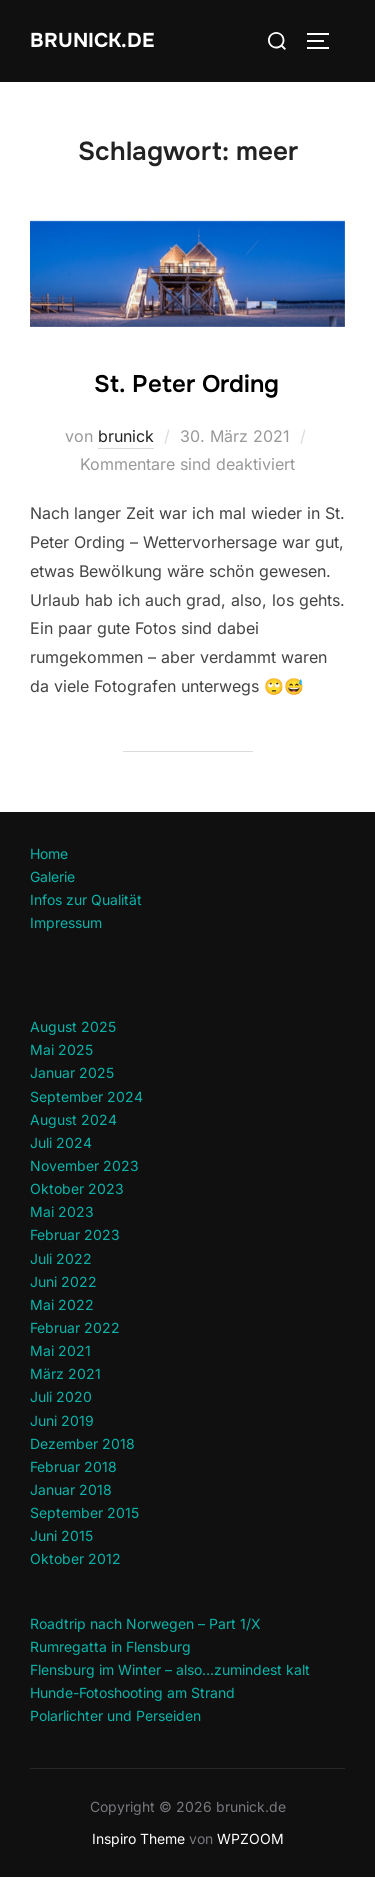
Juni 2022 (63, 1281)
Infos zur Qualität (86, 899)
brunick (126, 436)
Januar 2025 (72, 1072)
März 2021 (65, 1373)
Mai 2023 (62, 1211)
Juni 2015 (61, 1535)
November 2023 (84, 1165)
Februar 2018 (73, 1466)
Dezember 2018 (82, 1443)
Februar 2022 (75, 1327)
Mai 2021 (60, 1350)
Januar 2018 (71, 1489)
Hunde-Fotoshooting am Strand (132, 1692)
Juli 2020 (61, 1396)
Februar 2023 (75, 1234)
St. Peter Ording (186, 384)
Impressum (66, 922)
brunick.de (92, 40)
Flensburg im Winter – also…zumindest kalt (170, 1669)
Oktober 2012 (75, 1558)
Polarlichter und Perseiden (115, 1715)
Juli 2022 (61, 1258)
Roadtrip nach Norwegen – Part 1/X (145, 1623)
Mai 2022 (62, 1304)
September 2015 (84, 1512)
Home (49, 853)
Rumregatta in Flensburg (110, 1646)
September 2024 (86, 1096)
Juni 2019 (62, 1420)
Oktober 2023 (77, 1188)
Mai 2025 (61, 1049)
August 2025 (73, 1026)
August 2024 (73, 1119)
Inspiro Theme (138, 1838)
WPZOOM (250, 1838)
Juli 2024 (61, 1142)
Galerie (52, 876)
